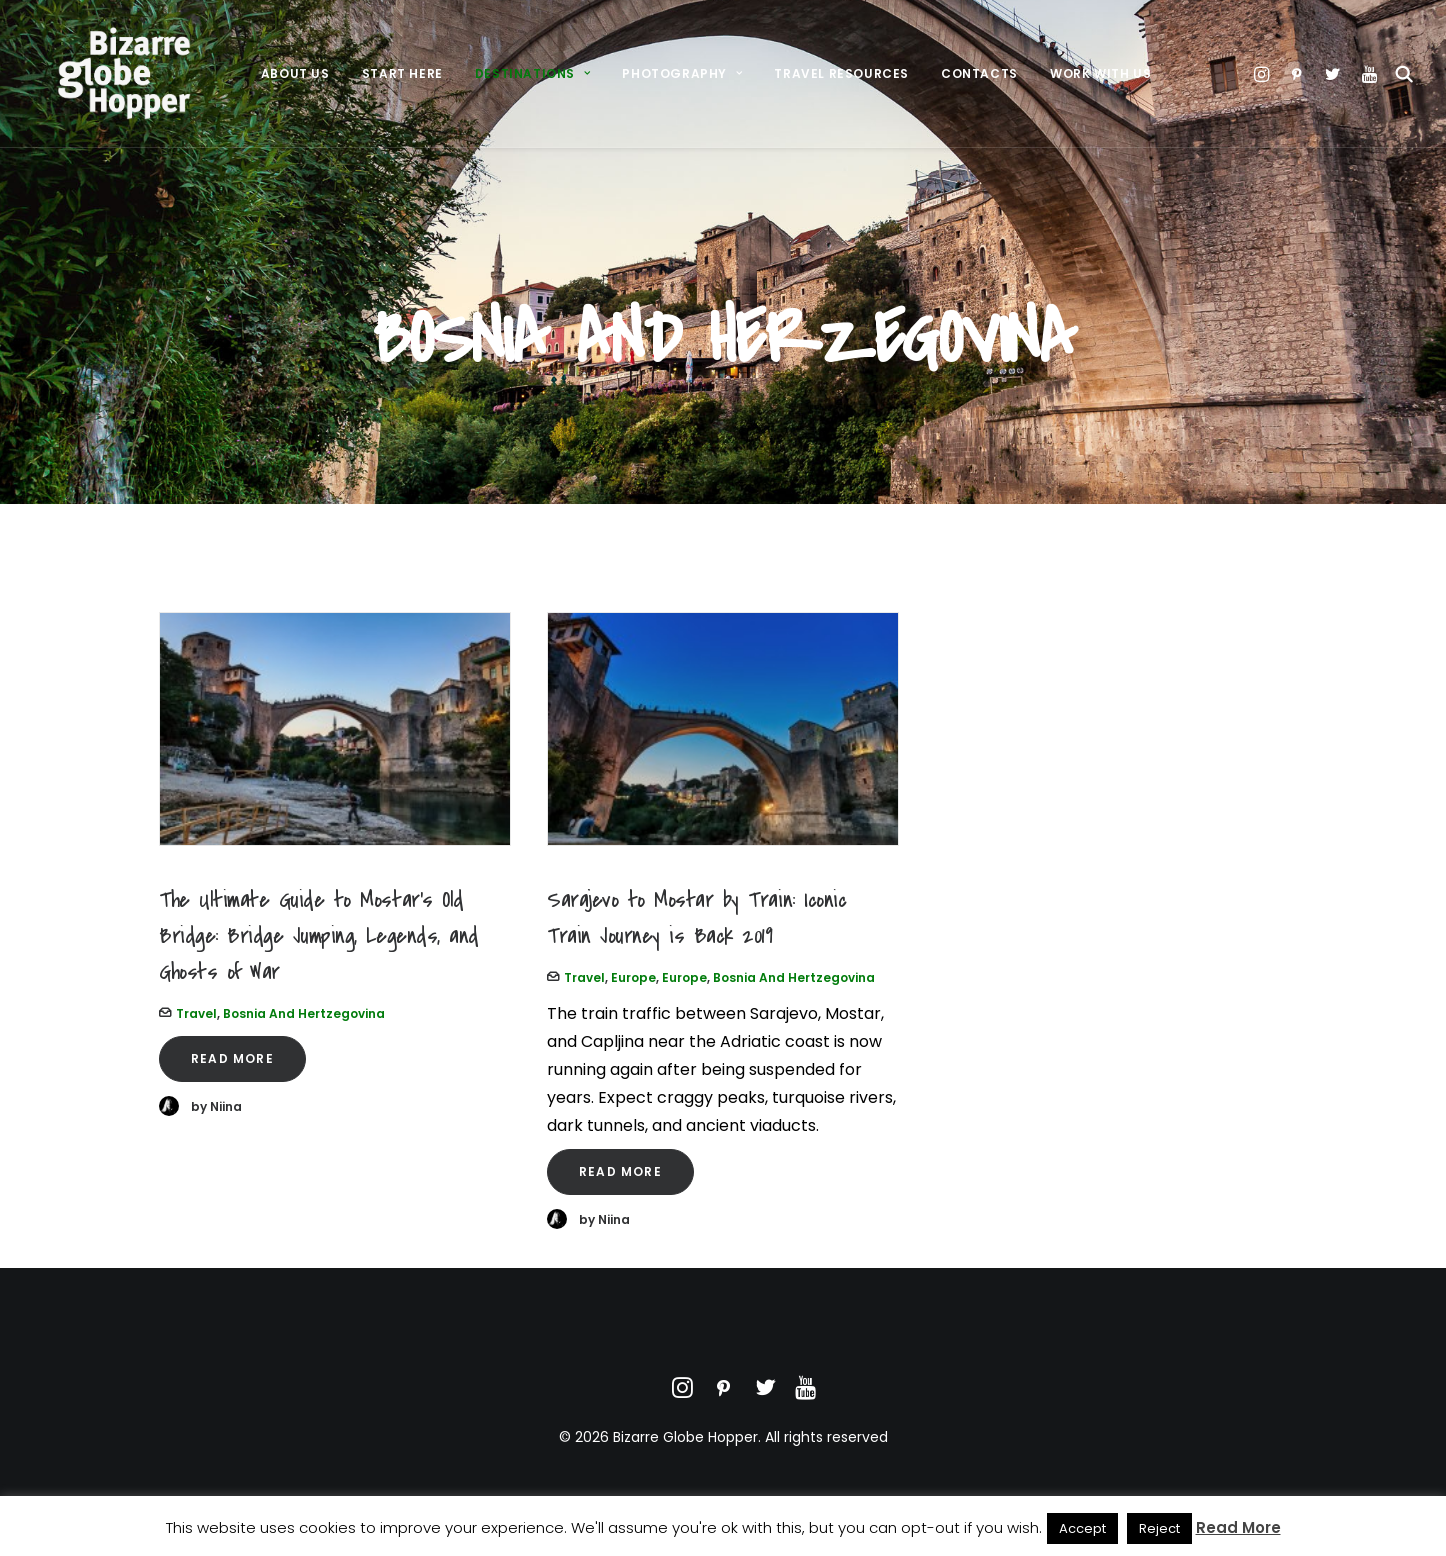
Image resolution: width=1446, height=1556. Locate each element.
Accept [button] (1082, 1528)
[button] (1228, 87)
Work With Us (1100, 86)
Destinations (533, 86)
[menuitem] (295, 87)
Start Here (402, 86)
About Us (295, 86)
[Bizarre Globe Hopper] (119, 87)
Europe (633, 977)
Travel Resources (841, 86)
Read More (232, 1058)
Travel (196, 1013)
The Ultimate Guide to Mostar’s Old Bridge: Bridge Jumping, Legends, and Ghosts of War (319, 936)
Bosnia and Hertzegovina (304, 1013)
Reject (1159, 1528)
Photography (682, 86)
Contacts (979, 86)
